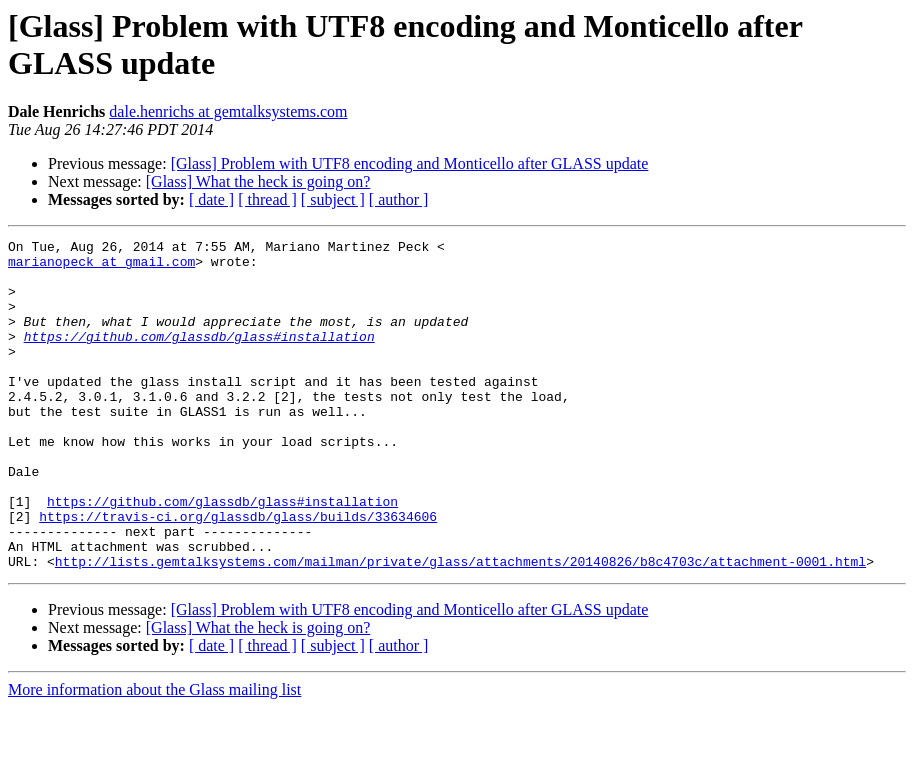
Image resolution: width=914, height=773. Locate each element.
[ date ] (211, 199)
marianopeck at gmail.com (101, 267)
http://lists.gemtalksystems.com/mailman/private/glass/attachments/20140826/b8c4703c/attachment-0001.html (460, 627)
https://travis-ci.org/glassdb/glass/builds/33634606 (238, 573)
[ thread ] (267, 199)
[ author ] (399, 199)
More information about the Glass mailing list (154, 755)
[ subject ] (333, 199)
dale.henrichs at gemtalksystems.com (228, 111)
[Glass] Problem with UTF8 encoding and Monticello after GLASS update (410, 163)
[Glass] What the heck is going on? (258, 181)
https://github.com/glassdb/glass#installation (199, 357)
